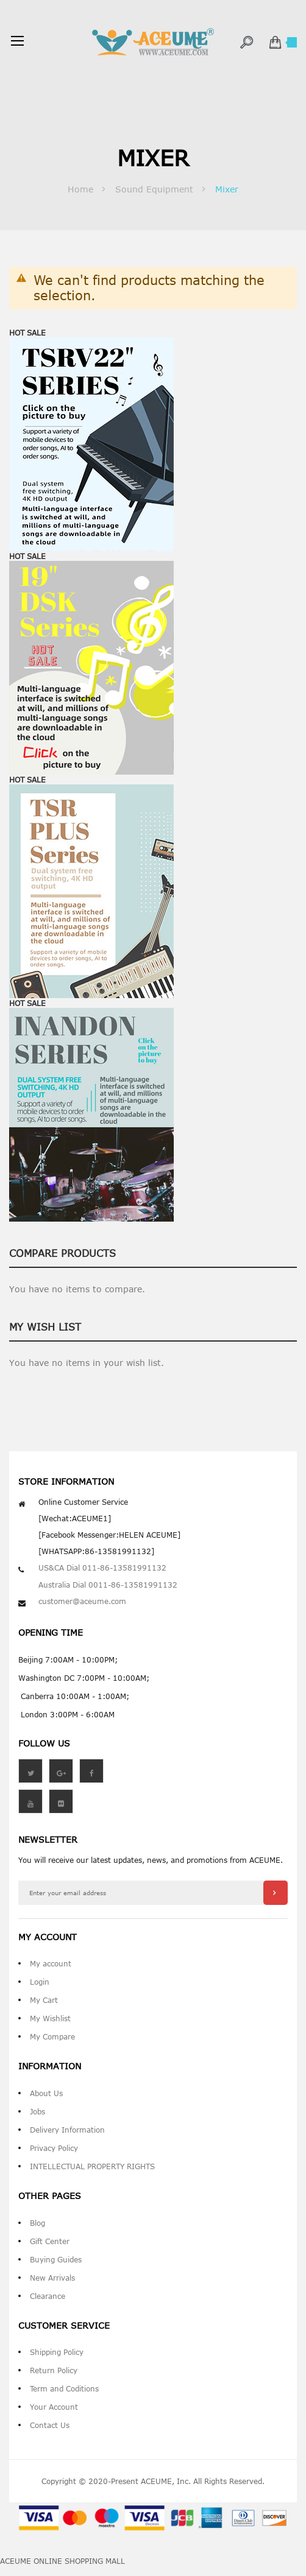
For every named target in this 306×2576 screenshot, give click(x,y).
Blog (37, 2223)
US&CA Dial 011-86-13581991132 (102, 1567)
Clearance (47, 2296)
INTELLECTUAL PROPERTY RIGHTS (92, 2166)
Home (82, 189)
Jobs (37, 2111)
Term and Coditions (64, 2388)
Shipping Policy (57, 2352)
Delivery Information (67, 2129)
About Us (46, 2093)
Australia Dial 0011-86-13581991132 (107, 1584)
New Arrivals (52, 2277)
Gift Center (49, 2241)
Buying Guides (56, 2259)
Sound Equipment (155, 189)
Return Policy (53, 2370)
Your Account (54, 2406)
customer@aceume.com (82, 1601)
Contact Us (49, 2425)
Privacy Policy (54, 2148)
